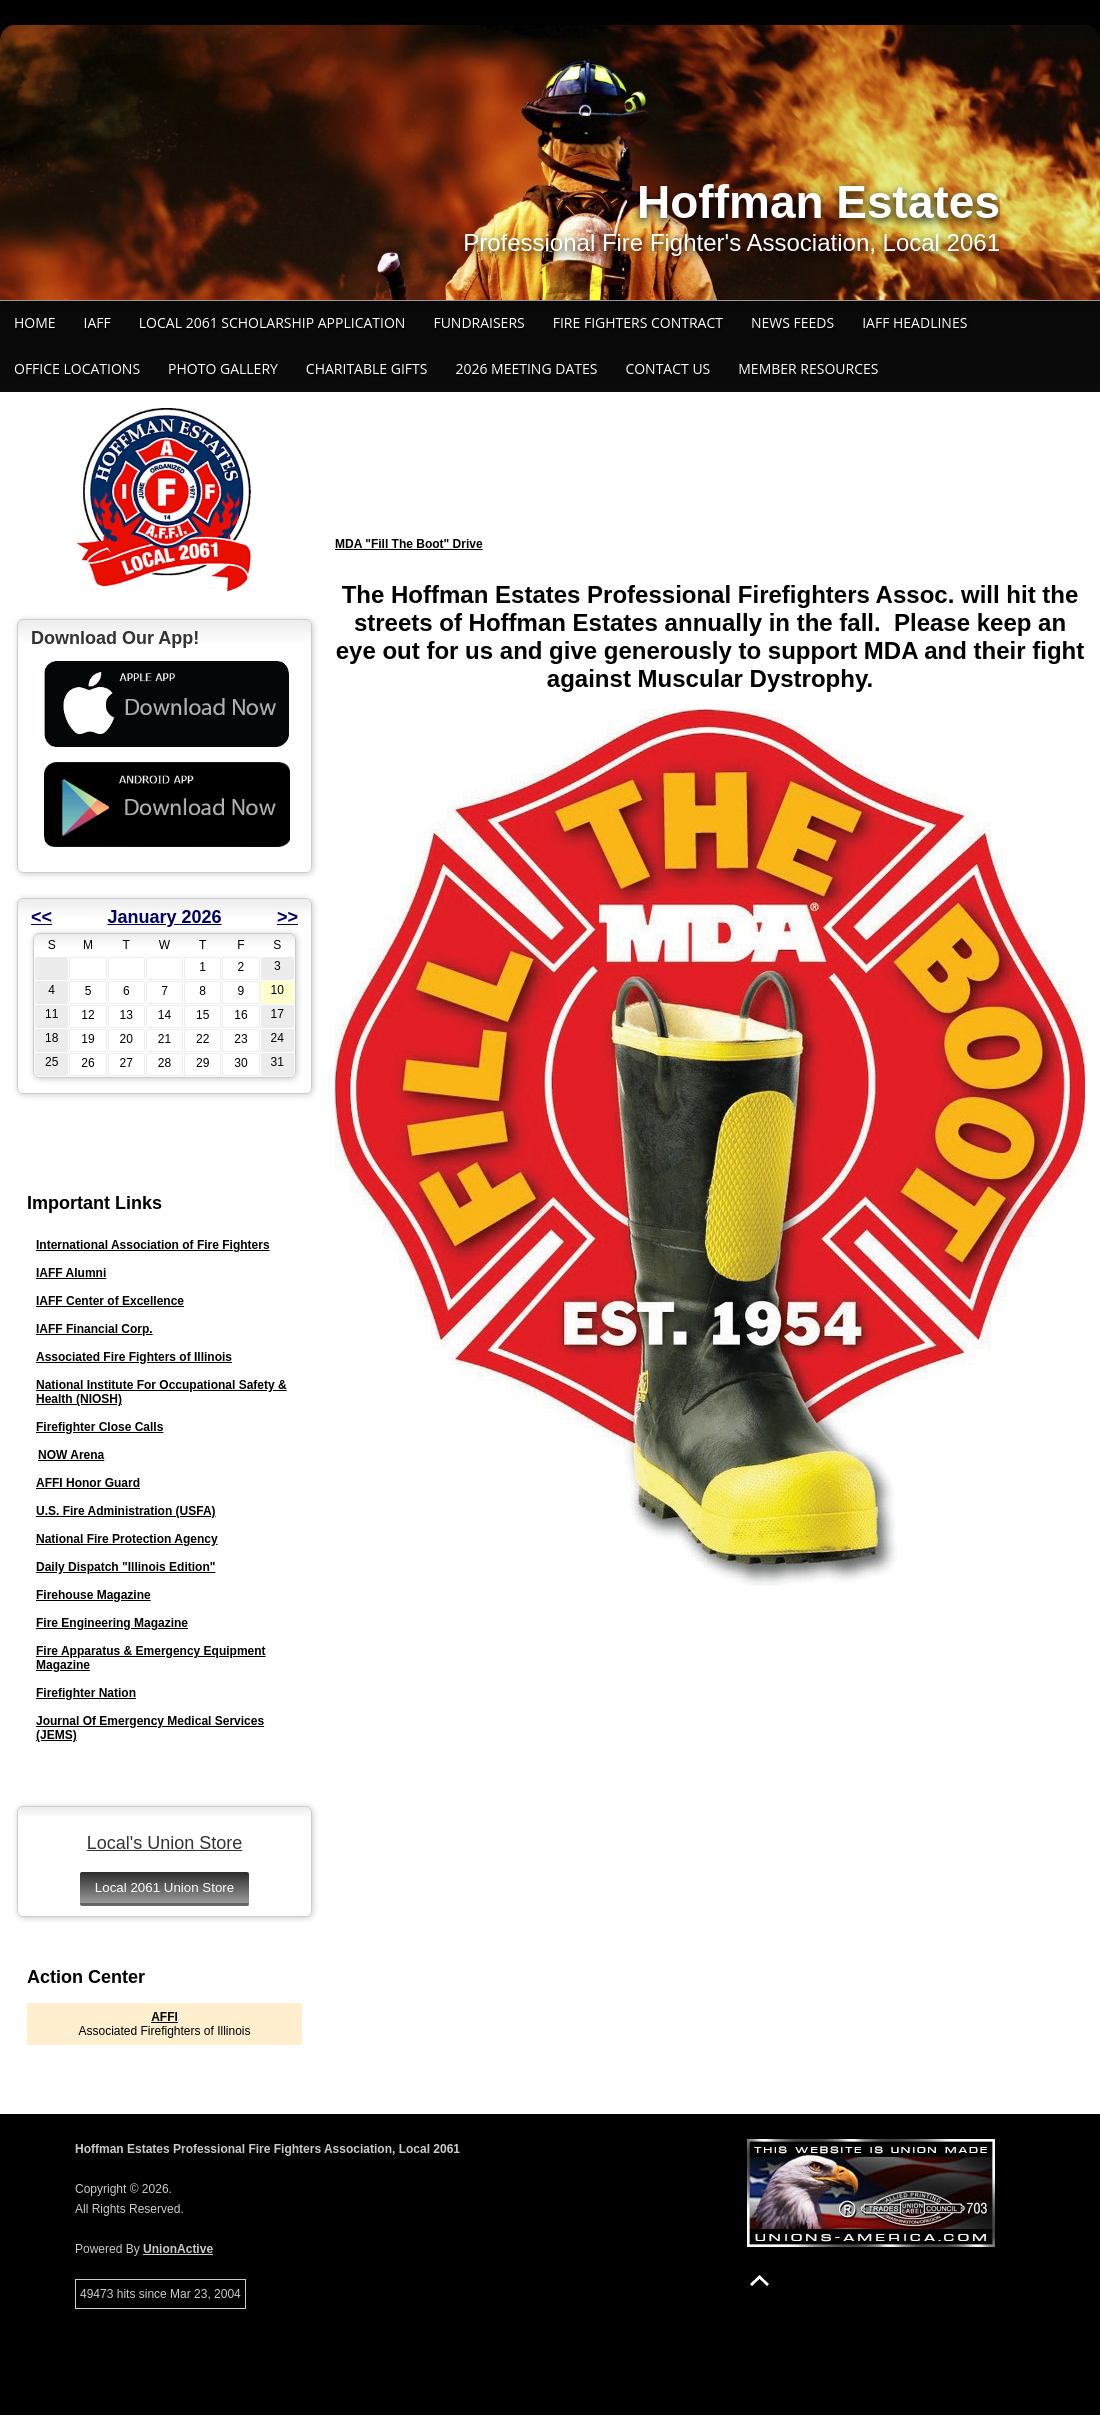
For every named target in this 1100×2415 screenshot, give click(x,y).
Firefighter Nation (86, 1693)
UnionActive (178, 2249)
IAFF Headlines (914, 322)
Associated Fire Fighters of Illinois (134, 1357)
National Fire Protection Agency (127, 1539)
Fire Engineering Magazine (112, 1623)
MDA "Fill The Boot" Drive (409, 544)
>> (287, 917)
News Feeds (792, 322)
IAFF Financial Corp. (94, 1329)
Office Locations (77, 368)
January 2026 (164, 917)
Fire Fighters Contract (638, 322)
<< (41, 917)
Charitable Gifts (367, 368)
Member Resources (808, 368)
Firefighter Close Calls (99, 1427)
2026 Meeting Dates (526, 368)
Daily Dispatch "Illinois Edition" (125, 1567)
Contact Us (667, 368)
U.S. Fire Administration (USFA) (126, 1511)
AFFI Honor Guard (88, 1483)
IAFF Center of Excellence (110, 1301)
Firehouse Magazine (93, 1595)
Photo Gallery (223, 368)
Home (35, 322)
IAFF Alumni (71, 1273)
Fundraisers (478, 322)
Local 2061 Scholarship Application (272, 322)
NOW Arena (71, 1455)
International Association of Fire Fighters (153, 1245)
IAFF (97, 322)
